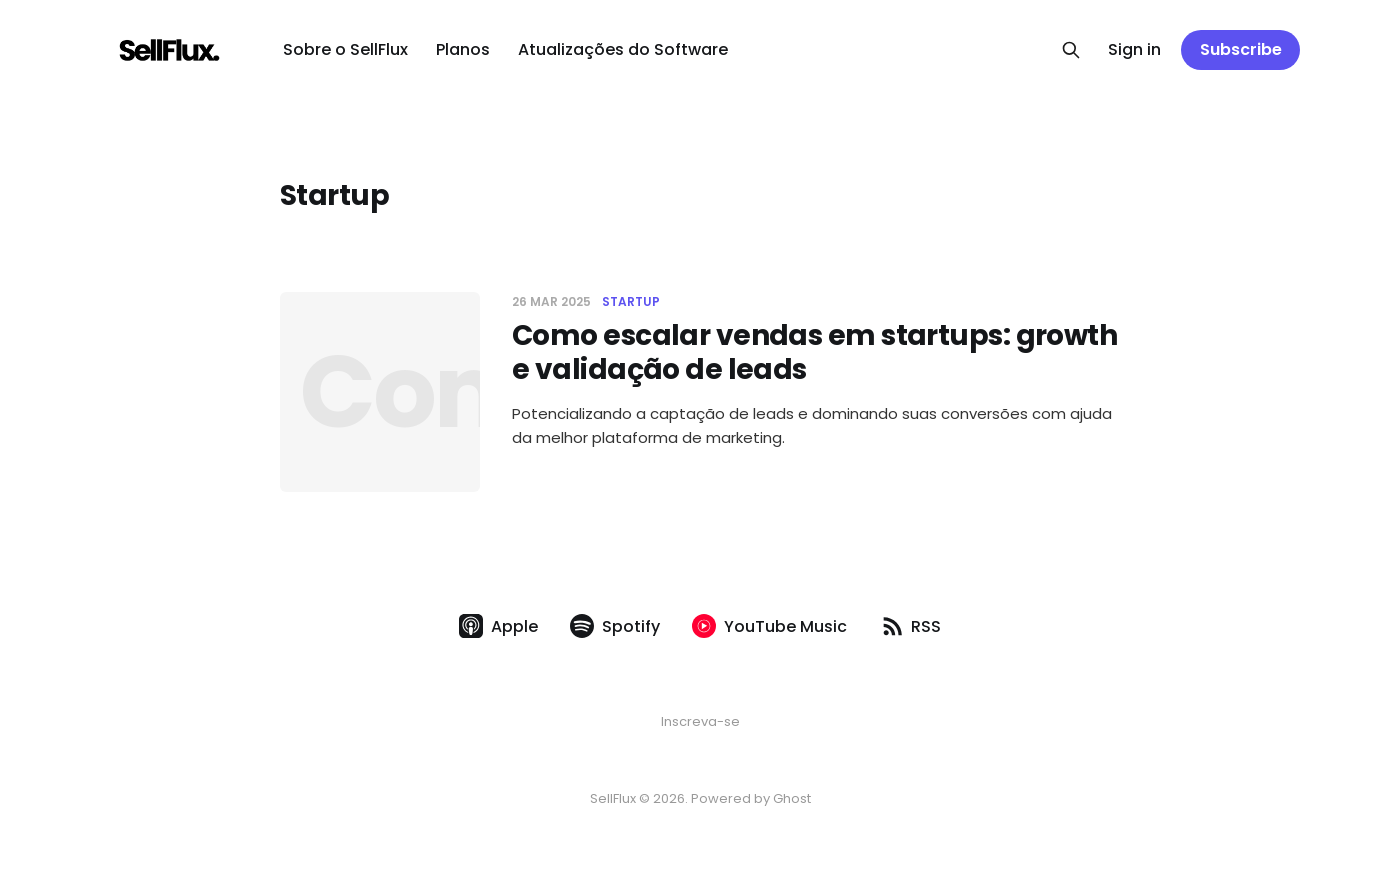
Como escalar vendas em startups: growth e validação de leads (814, 352)
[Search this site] (1071, 50)
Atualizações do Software (623, 49)
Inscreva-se (700, 721)
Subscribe (1241, 49)
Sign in (1134, 49)
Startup (631, 301)
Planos (463, 49)
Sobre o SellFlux (345, 49)
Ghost (792, 798)
